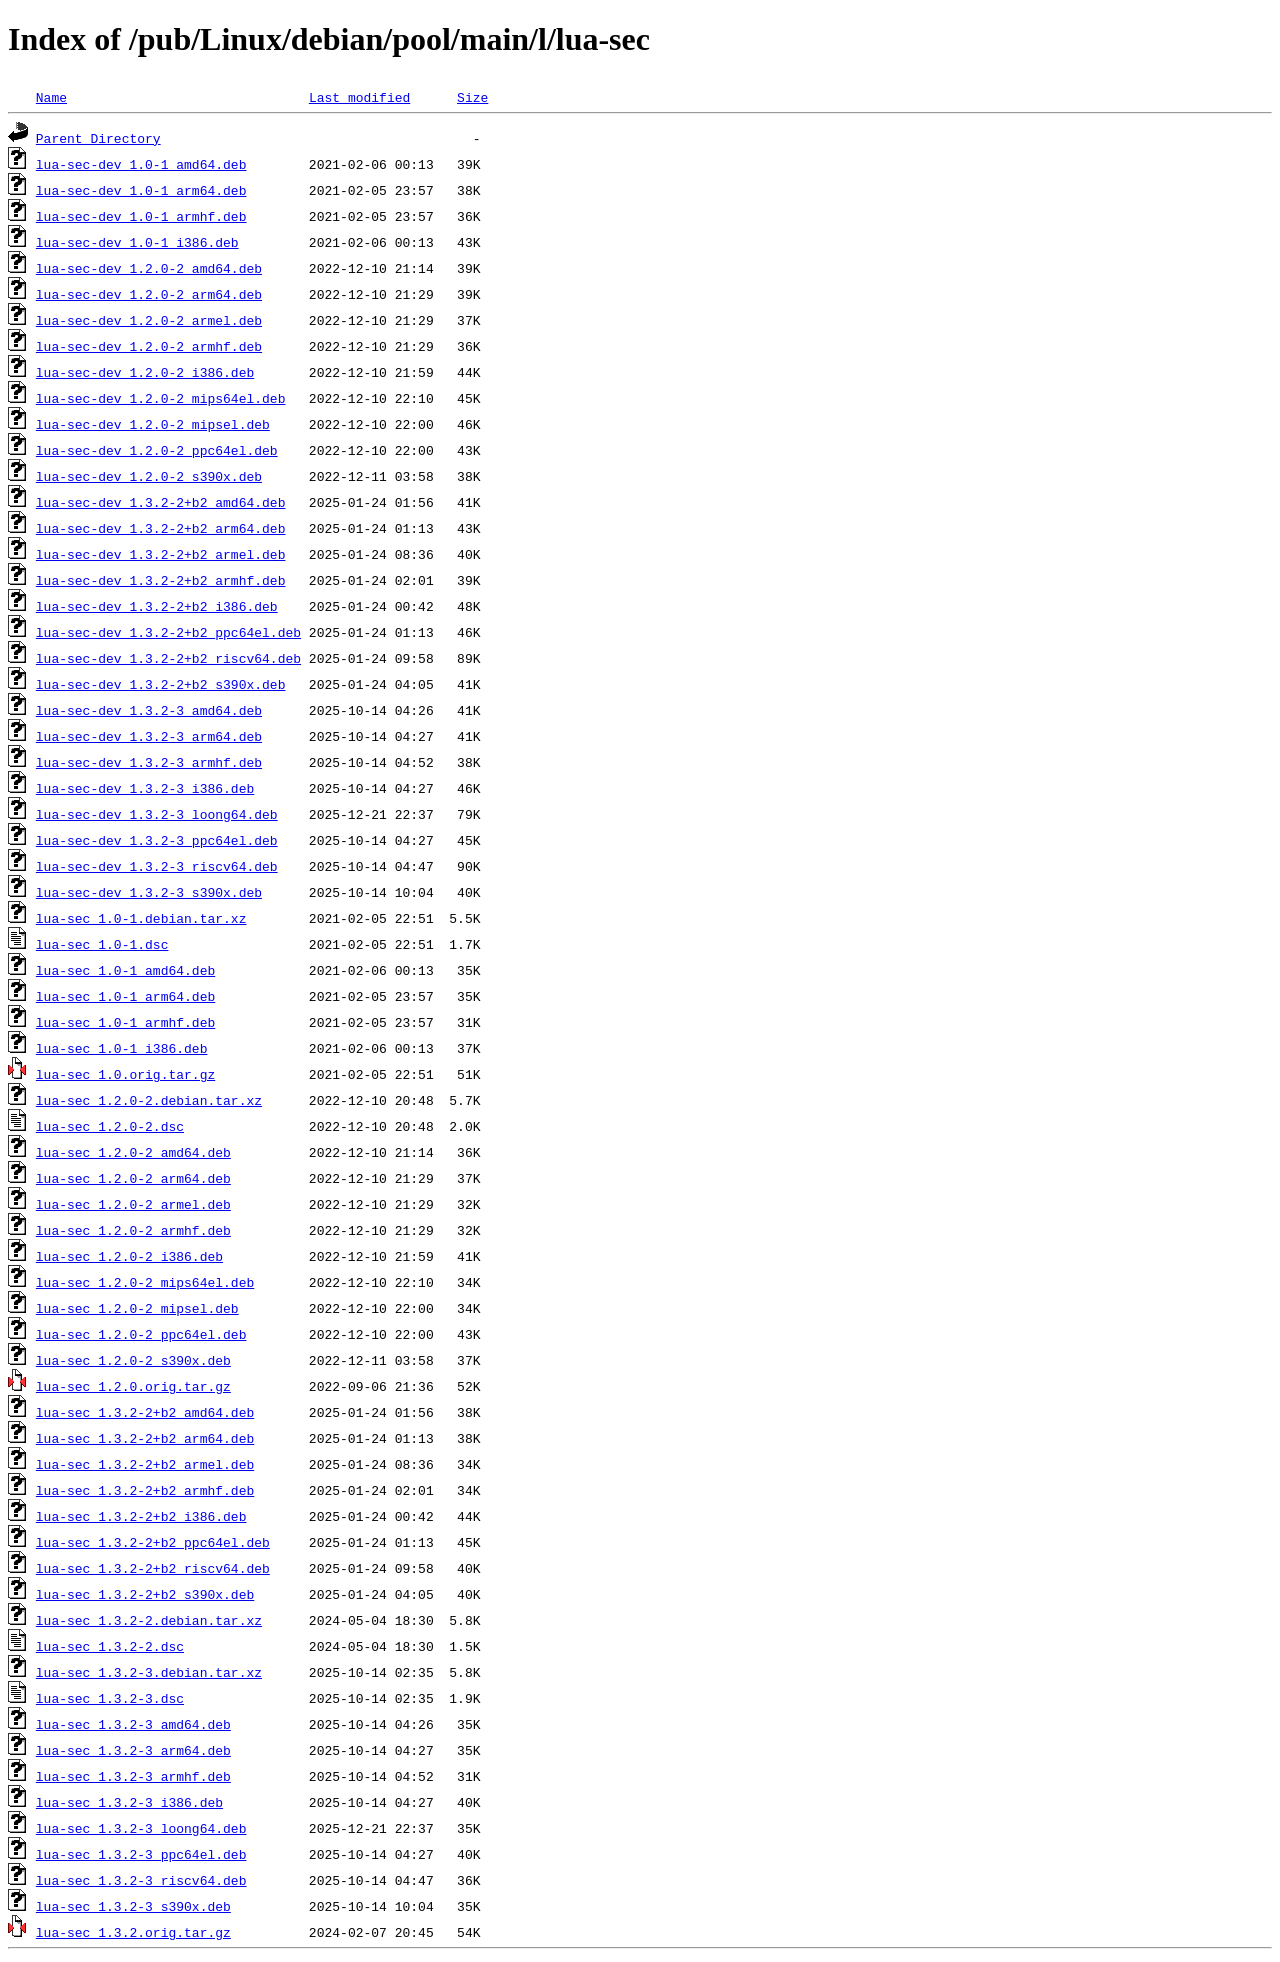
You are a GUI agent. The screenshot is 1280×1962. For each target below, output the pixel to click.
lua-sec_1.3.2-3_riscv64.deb (141, 1880)
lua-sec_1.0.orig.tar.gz (125, 1074)
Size (472, 97)
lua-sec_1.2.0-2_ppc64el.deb (141, 1334)
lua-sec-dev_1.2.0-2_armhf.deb (149, 346)
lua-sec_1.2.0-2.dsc (110, 1126)
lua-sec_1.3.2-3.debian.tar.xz (149, 1672)
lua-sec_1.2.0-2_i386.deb (129, 1256)
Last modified (359, 97)
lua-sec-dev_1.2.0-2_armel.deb (149, 320)
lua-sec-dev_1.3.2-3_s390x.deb (149, 892)
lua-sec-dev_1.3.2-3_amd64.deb (149, 710)
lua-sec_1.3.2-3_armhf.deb (133, 1776)
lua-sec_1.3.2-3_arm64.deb (133, 1750)
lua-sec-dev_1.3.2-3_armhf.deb (149, 762)
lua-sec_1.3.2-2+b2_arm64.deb (145, 1438)
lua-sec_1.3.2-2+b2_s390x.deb (145, 1594)
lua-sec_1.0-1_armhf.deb (125, 1022)
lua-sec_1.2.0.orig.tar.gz (133, 1386)
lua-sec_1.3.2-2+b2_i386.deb (141, 1516)
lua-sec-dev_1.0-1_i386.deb (137, 242)
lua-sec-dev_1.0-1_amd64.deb (141, 164)
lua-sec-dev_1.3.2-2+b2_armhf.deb (161, 580)
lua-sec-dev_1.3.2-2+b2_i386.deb (157, 606)
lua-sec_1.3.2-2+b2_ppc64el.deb (153, 1542)
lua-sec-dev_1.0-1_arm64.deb (141, 190)
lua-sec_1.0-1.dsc (102, 944)
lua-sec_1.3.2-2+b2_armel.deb (145, 1464)
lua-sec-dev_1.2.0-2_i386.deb (145, 372)
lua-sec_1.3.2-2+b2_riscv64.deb (153, 1568)
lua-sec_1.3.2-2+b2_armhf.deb (145, 1490)
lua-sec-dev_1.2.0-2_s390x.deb (149, 476)
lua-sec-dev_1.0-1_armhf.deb (141, 216)
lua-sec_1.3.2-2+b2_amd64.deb (145, 1412)
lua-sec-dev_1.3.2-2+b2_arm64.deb (161, 528)
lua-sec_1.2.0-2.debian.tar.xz (149, 1100)
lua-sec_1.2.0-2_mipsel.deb (137, 1308)
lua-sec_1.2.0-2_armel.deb (133, 1204)
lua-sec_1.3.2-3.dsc (110, 1698)
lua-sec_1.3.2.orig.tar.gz (133, 1932)
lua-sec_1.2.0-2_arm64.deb (133, 1178)
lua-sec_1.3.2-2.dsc (110, 1646)
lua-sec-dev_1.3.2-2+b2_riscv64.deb (168, 658)
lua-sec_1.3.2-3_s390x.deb (133, 1906)
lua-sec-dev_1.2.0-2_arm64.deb (149, 294)
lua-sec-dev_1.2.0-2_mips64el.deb (161, 398)
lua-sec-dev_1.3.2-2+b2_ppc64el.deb (168, 632)
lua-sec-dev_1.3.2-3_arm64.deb (149, 736)
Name (51, 97)
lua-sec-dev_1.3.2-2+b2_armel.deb (161, 554)
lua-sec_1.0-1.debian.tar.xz (141, 918)
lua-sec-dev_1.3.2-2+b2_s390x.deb (161, 684)
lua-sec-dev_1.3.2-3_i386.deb (145, 788)
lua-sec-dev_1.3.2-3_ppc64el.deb (157, 840)
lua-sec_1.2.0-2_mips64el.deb (145, 1282)
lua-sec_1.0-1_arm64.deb (125, 996)
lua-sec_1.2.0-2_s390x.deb (133, 1360)
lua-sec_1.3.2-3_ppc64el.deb (141, 1854)
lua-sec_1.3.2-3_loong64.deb (141, 1828)
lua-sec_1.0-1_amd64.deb (125, 970)
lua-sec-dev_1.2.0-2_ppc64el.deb (157, 450)
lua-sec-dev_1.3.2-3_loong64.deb (157, 814)
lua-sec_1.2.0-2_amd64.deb (133, 1152)
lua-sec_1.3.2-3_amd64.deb (133, 1724)
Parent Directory (98, 138)
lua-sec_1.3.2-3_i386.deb (129, 1802)
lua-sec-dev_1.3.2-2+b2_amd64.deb (161, 502)
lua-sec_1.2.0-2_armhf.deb (133, 1230)
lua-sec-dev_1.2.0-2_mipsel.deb (153, 424)
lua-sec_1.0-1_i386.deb (122, 1048)
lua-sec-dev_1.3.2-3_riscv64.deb (157, 866)
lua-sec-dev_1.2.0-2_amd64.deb (149, 268)
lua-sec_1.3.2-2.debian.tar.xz (149, 1620)
